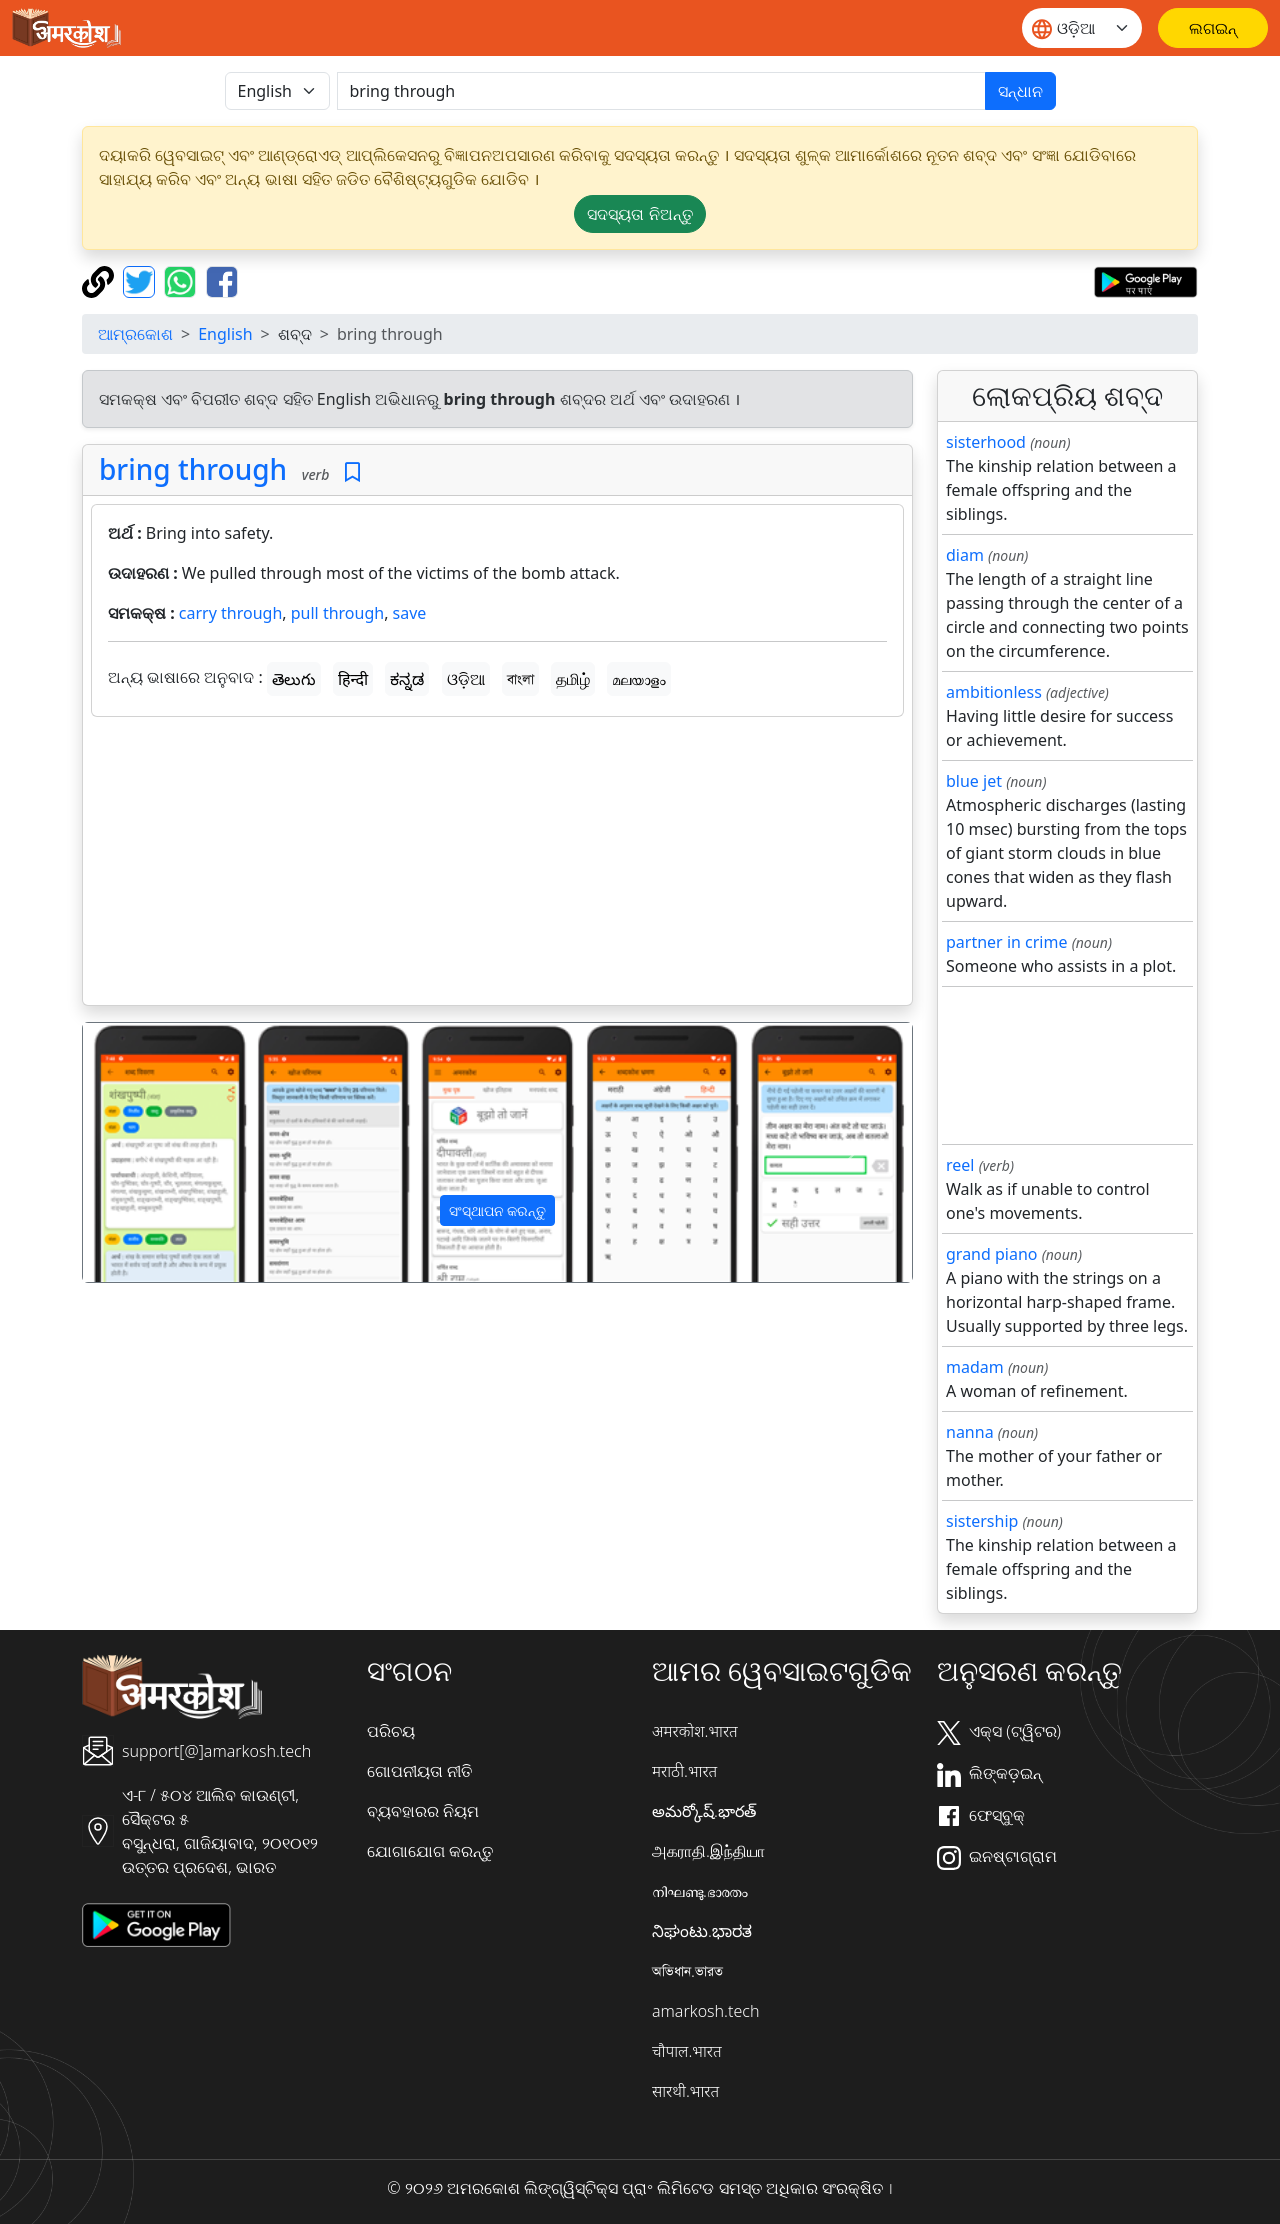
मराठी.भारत (684, 1771)
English (225, 334)
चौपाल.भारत (687, 2051)
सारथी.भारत (685, 2091)
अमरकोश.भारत (695, 1731)
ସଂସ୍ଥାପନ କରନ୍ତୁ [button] (498, 1210)
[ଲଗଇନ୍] (1213, 28)
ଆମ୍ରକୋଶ (135, 334)
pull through (337, 613)
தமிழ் (573, 679)
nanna (970, 1432)
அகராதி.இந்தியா (708, 1851)
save (410, 613)
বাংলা (520, 679)
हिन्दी (353, 679)
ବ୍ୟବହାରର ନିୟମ (423, 1811)
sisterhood (986, 442)
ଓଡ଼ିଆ (466, 679)
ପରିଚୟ (391, 1731)
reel (960, 1165)
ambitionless (994, 692)
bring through (193, 469)
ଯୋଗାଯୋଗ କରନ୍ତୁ (430, 1851)
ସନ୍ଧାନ (1020, 91)
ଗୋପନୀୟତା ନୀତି (419, 1771)
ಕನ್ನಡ (407, 679)
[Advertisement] (497, 865)
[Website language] (1082, 28)
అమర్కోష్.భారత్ (704, 1811)
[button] (145, 1153)
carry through (230, 613)
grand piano (992, 1254)
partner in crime (1006, 942)
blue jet (974, 781)
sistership (982, 1521)
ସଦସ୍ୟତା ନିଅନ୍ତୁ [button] (639, 214)
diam (965, 555)
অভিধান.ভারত (687, 1971)
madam (975, 1367)
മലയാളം (639, 679)
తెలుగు (294, 679)
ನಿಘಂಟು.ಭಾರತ (702, 1931)
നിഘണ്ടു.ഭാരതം (700, 1891)
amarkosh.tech (705, 2011)
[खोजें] (661, 91)
